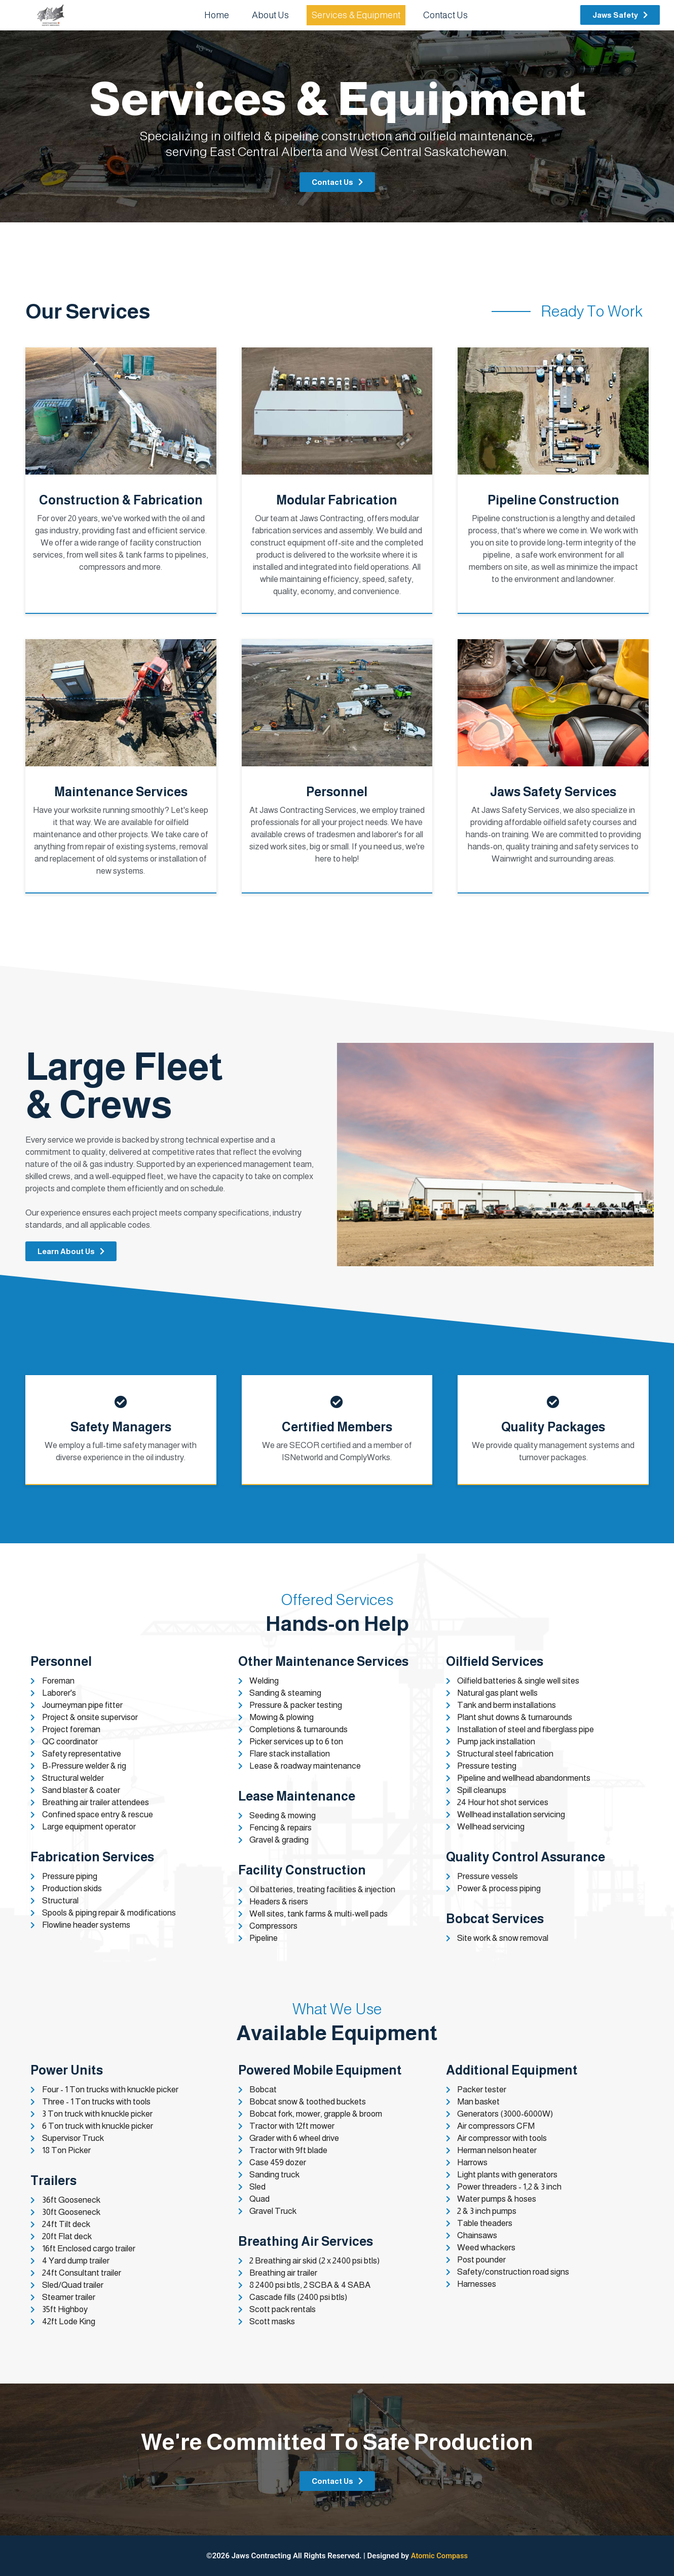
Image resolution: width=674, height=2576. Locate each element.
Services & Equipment (356, 15)
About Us (270, 15)
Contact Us (445, 15)
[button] (620, 15)
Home (216, 15)
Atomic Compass (439, 2555)
